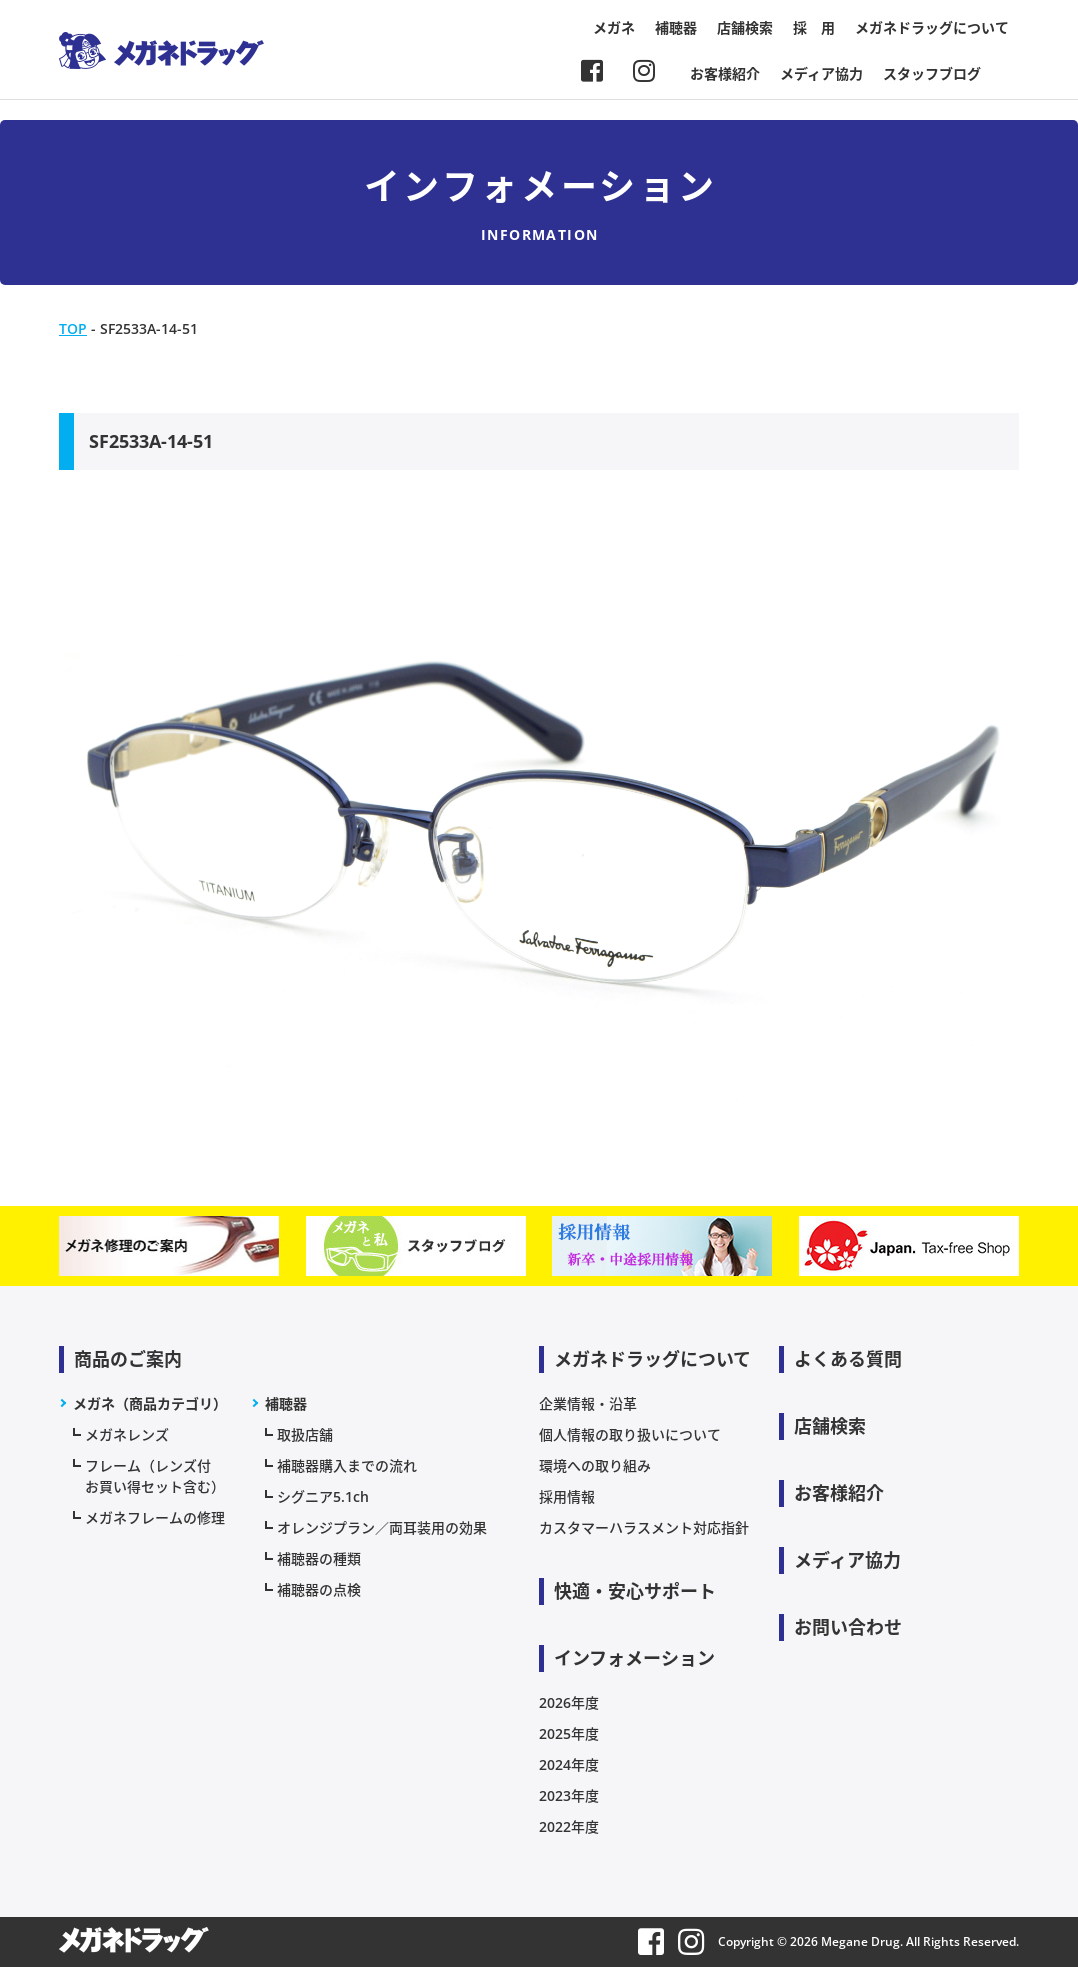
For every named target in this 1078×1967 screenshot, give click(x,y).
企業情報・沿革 (588, 1403)
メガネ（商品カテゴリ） (150, 1403)
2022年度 (569, 1826)
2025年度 (569, 1733)
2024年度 (569, 1764)
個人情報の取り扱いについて (630, 1434)
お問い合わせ (848, 1627)
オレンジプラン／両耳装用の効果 (382, 1527)
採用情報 (567, 1496)
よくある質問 (848, 1359)
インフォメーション (634, 1658)
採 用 (814, 27)
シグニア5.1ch (323, 1496)
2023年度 (569, 1795)
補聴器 (676, 27)
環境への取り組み (595, 1465)
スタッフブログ (932, 73)
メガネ (614, 27)
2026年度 (569, 1702)
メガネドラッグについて (932, 27)
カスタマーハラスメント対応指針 (644, 1527)
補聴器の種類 (319, 1558)
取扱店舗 (305, 1434)
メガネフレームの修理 (155, 1517)
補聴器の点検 (319, 1589)
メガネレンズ (127, 1434)
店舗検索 (745, 27)
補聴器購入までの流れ (347, 1465)
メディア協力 (821, 73)
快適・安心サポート (635, 1591)
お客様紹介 (725, 73)
